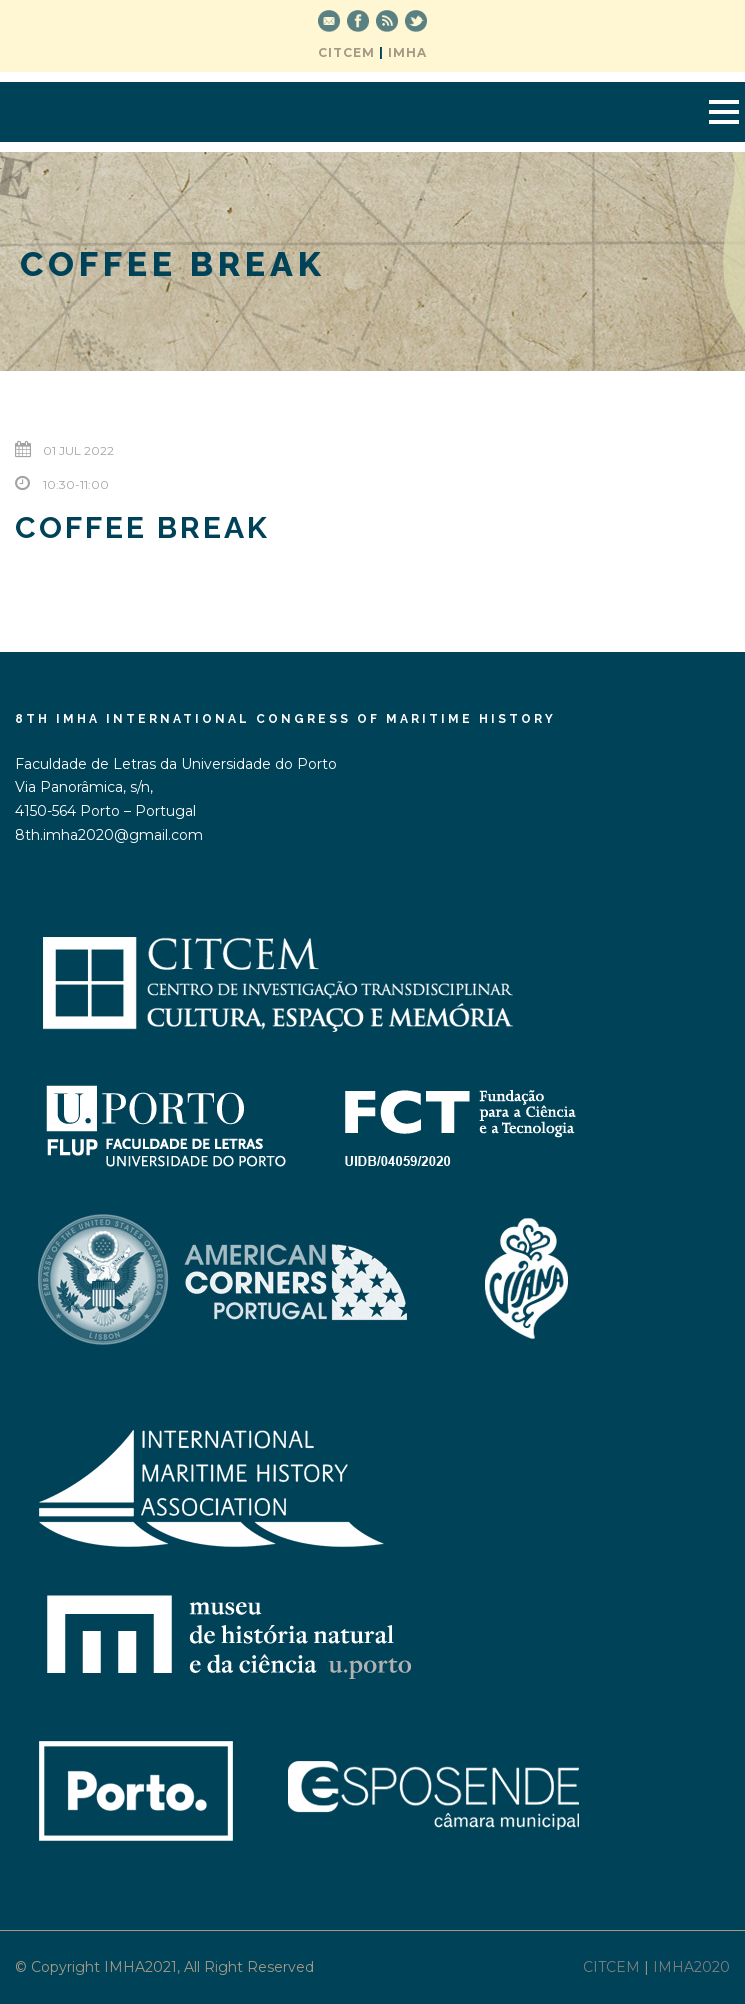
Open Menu (723, 111)
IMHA (407, 52)
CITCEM (346, 52)
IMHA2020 (691, 1967)
